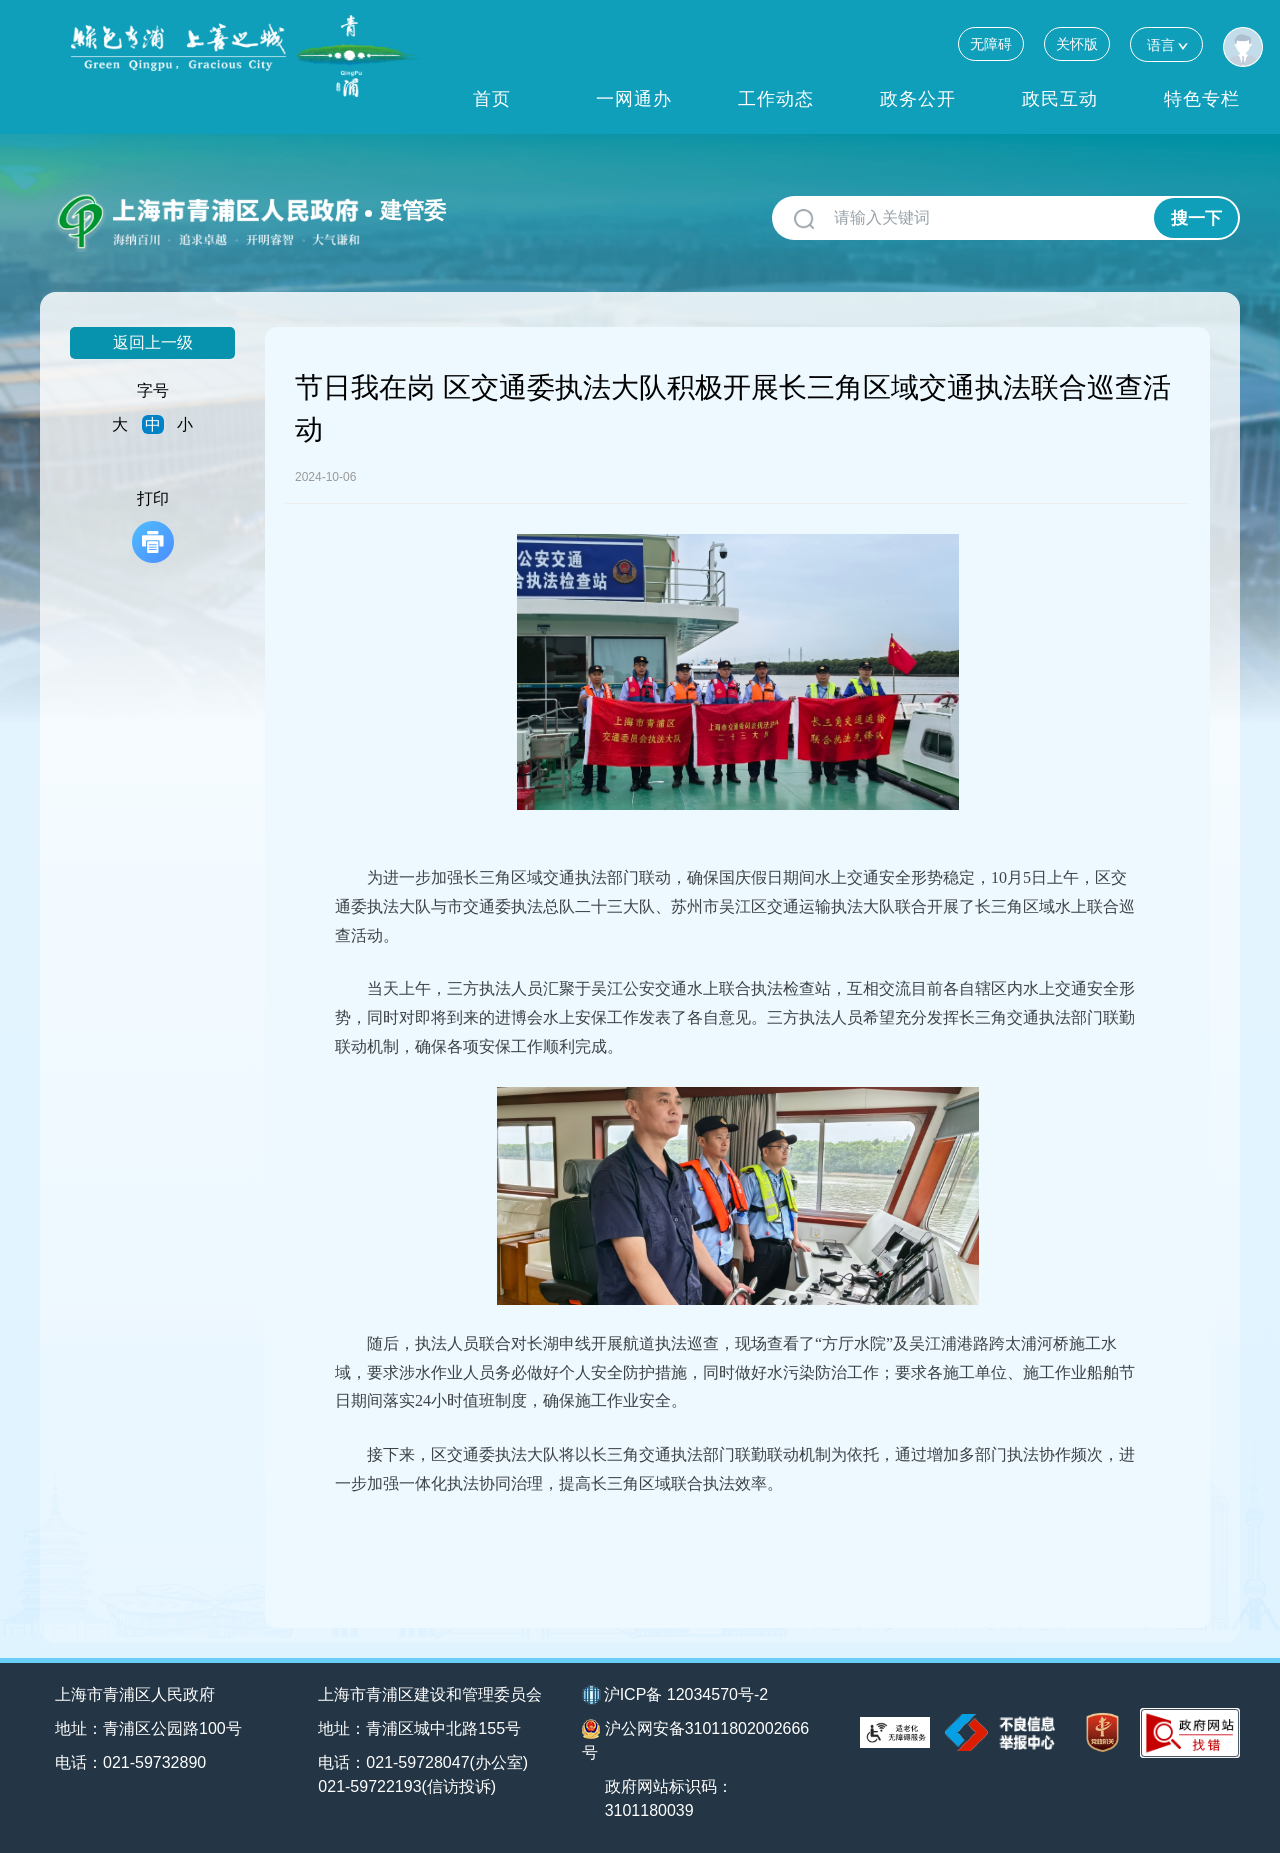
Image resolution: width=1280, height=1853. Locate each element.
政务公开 (918, 99)
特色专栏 (1202, 99)
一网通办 (634, 99)
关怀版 (1077, 44)
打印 (153, 526)
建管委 (413, 210)
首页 (492, 99)
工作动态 (776, 99)
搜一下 (1196, 218)
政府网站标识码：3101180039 (669, 1798)
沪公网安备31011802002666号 (696, 1739)
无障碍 (991, 44)
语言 (1166, 44)
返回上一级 (153, 342)
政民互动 (1060, 99)
